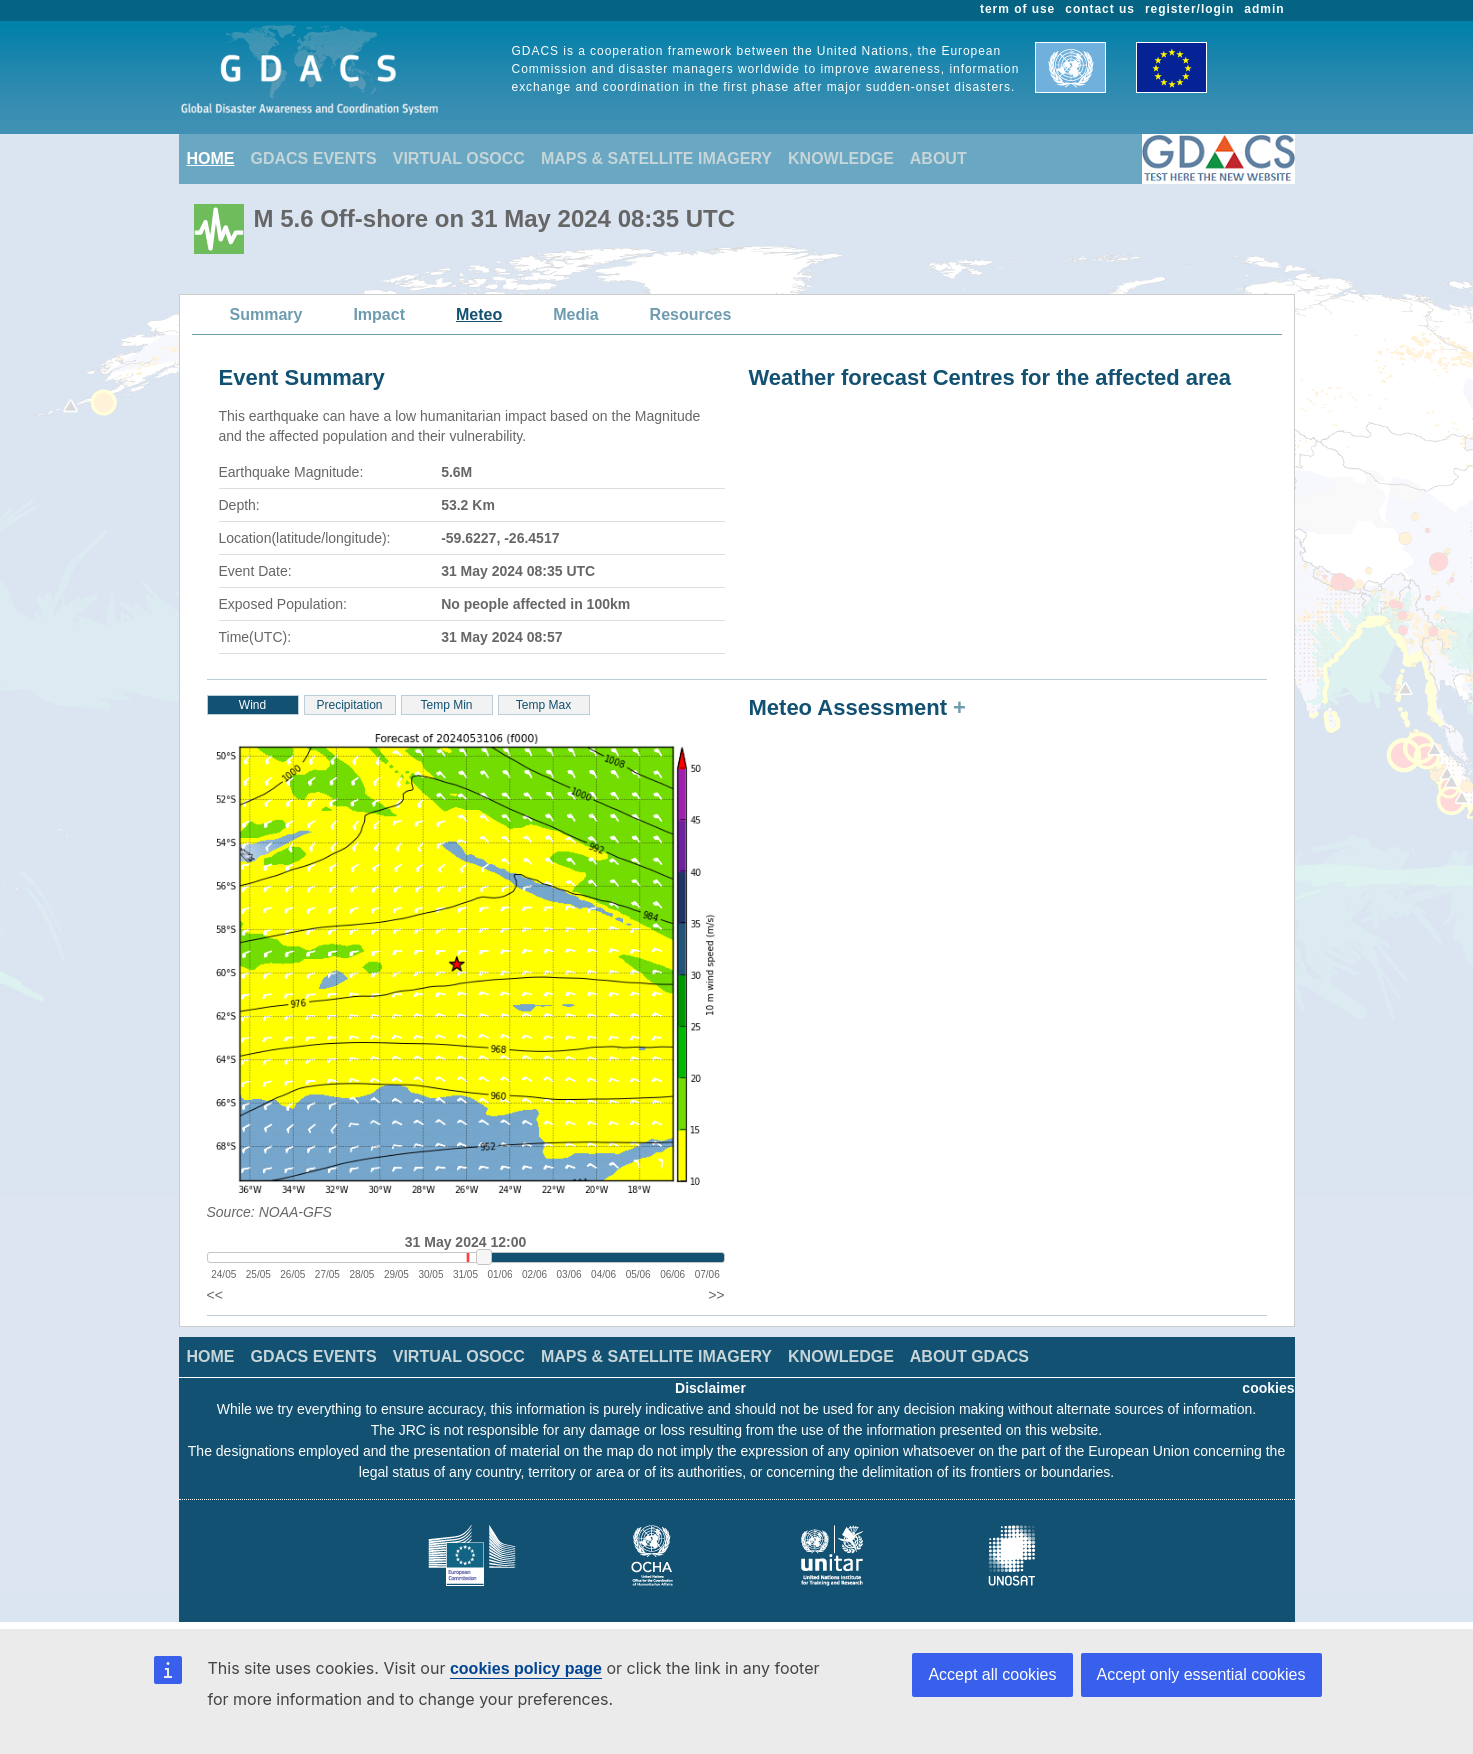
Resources (691, 314)
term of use (1017, 9)
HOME (211, 158)
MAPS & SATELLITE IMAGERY (656, 158)
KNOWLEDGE (841, 158)
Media (575, 314)
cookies (1268, 1388)
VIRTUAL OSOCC (459, 158)
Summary (266, 314)
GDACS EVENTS (314, 158)
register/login (1189, 9)
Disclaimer (710, 1388)
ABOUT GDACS (969, 1356)
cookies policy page (526, 1668)
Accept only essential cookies (1201, 1674)
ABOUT (938, 158)
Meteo (479, 314)
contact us (1100, 9)
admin (1264, 9)
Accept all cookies (992, 1674)
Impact (379, 314)
